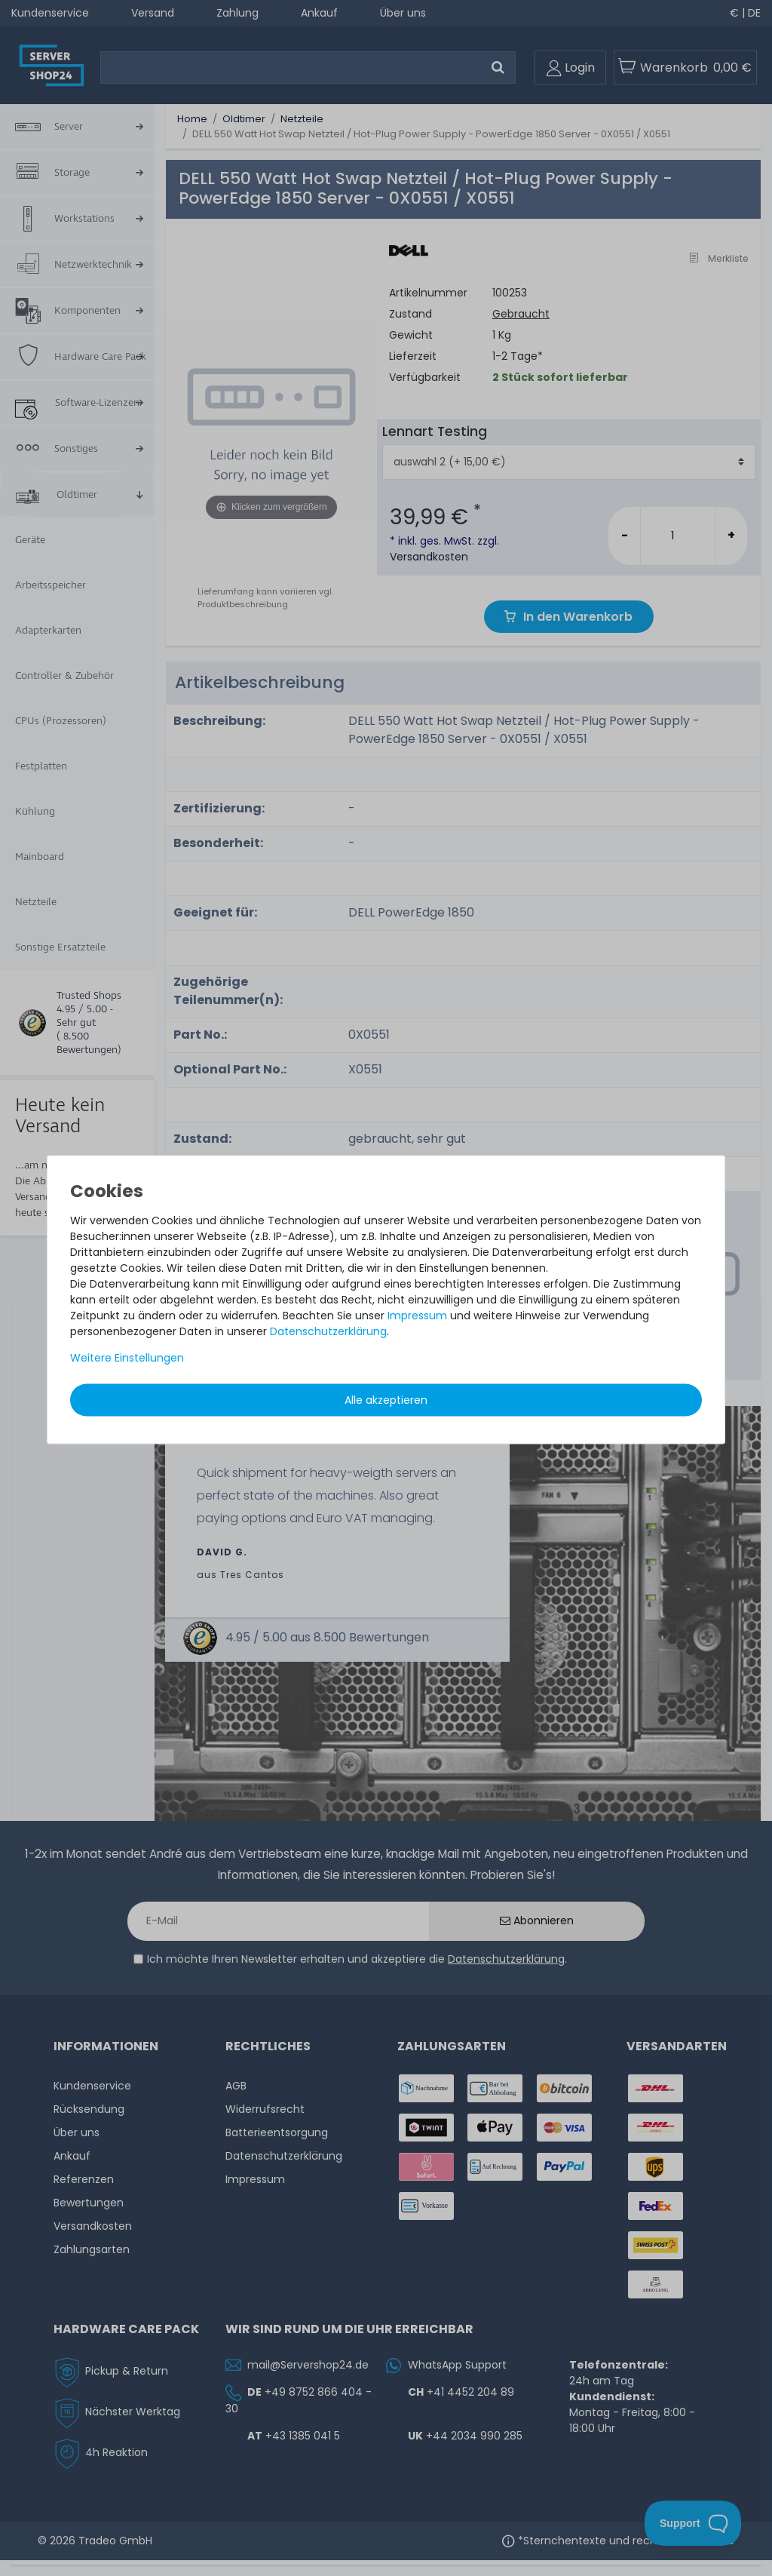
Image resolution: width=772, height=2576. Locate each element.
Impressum (417, 1314)
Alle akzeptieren (386, 1399)
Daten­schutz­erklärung (328, 1330)
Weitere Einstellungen (127, 1357)
